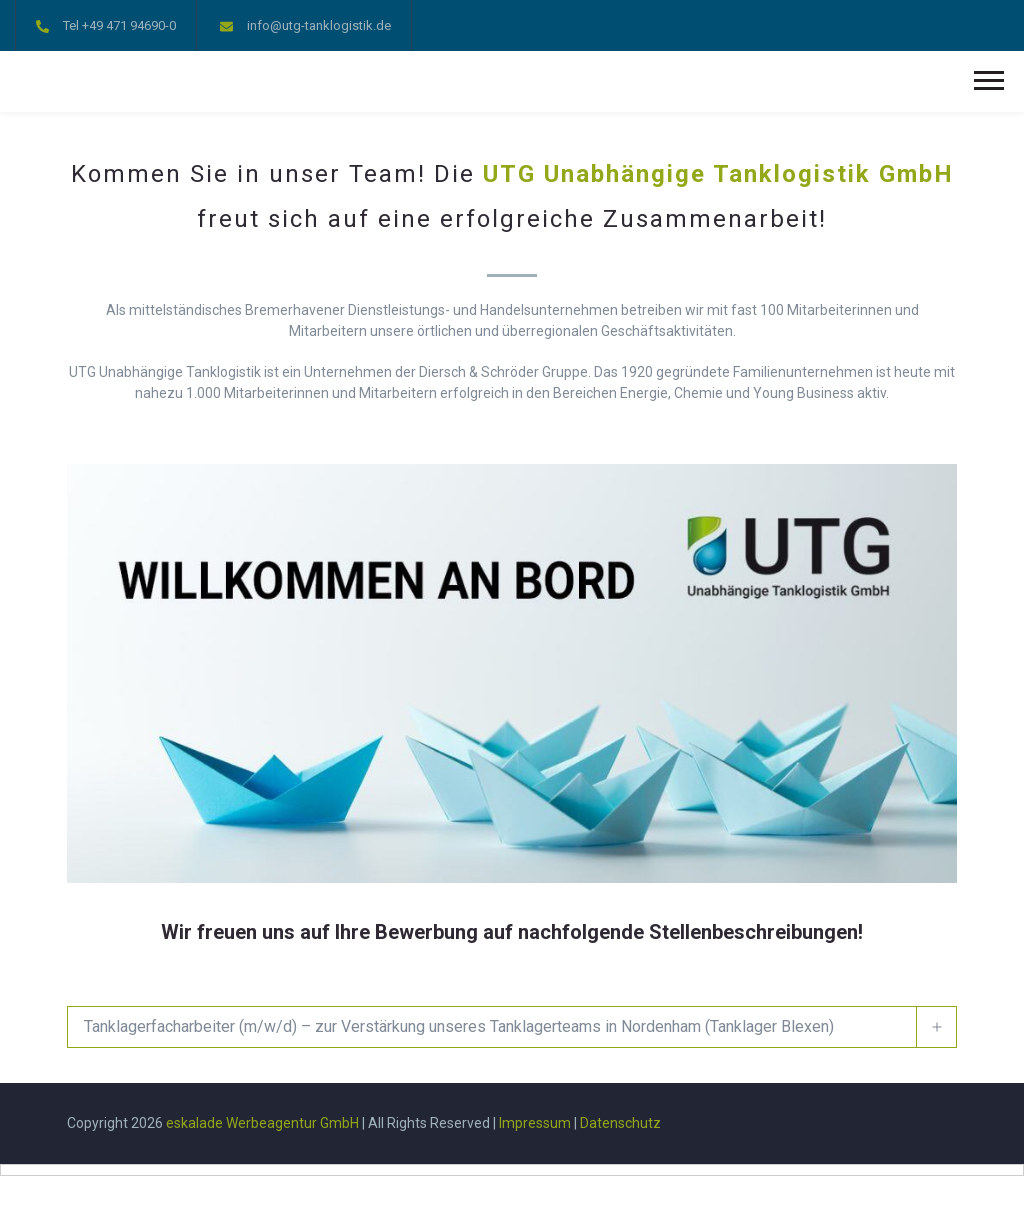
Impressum (535, 1123)
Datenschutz (620, 1123)
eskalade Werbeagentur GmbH (262, 1123)
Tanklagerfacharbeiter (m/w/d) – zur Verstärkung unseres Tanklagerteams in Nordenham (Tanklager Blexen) (459, 1026)
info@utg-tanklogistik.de (319, 25)
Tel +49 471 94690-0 (119, 25)
